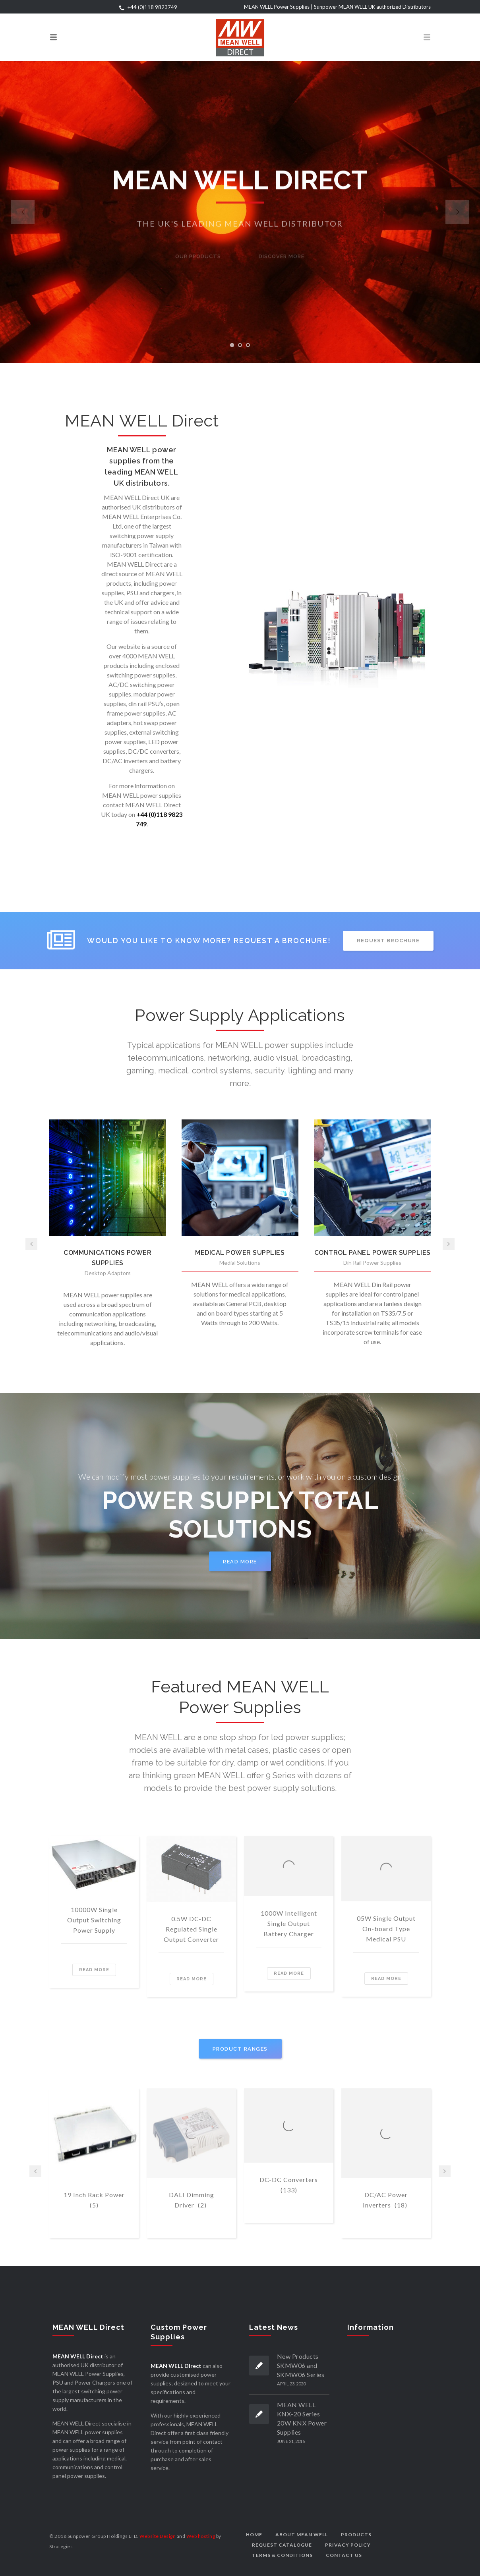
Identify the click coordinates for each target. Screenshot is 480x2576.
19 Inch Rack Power (94, 2200)
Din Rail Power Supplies (372, 1262)
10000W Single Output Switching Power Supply (94, 1920)
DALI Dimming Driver (191, 2200)
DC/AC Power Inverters (385, 2200)
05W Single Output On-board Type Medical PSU (386, 1928)
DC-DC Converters (288, 2185)
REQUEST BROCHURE (388, 941)
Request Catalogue (282, 2545)
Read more (94, 1969)
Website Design (157, 2536)
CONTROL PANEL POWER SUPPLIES (372, 1252)
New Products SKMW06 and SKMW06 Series (301, 2365)
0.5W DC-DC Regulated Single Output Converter (191, 1929)
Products (356, 2534)
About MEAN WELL (301, 2534)
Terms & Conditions (282, 2555)
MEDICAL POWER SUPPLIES (240, 1252)
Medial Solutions (239, 1262)
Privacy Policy (348, 2545)
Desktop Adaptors (108, 1273)
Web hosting (200, 2536)
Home (254, 2534)
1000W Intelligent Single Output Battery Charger (289, 1923)
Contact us (344, 2555)
